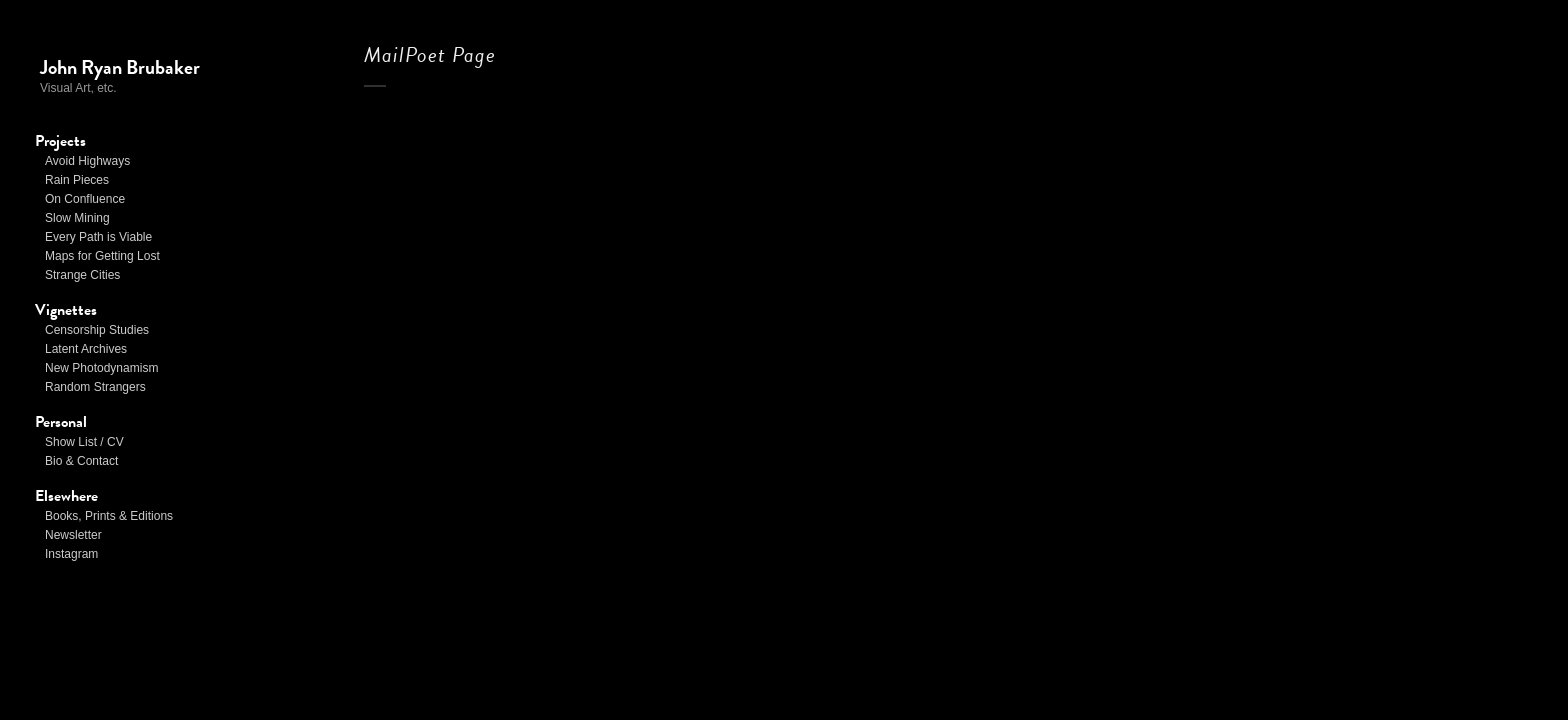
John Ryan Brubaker (120, 67)
